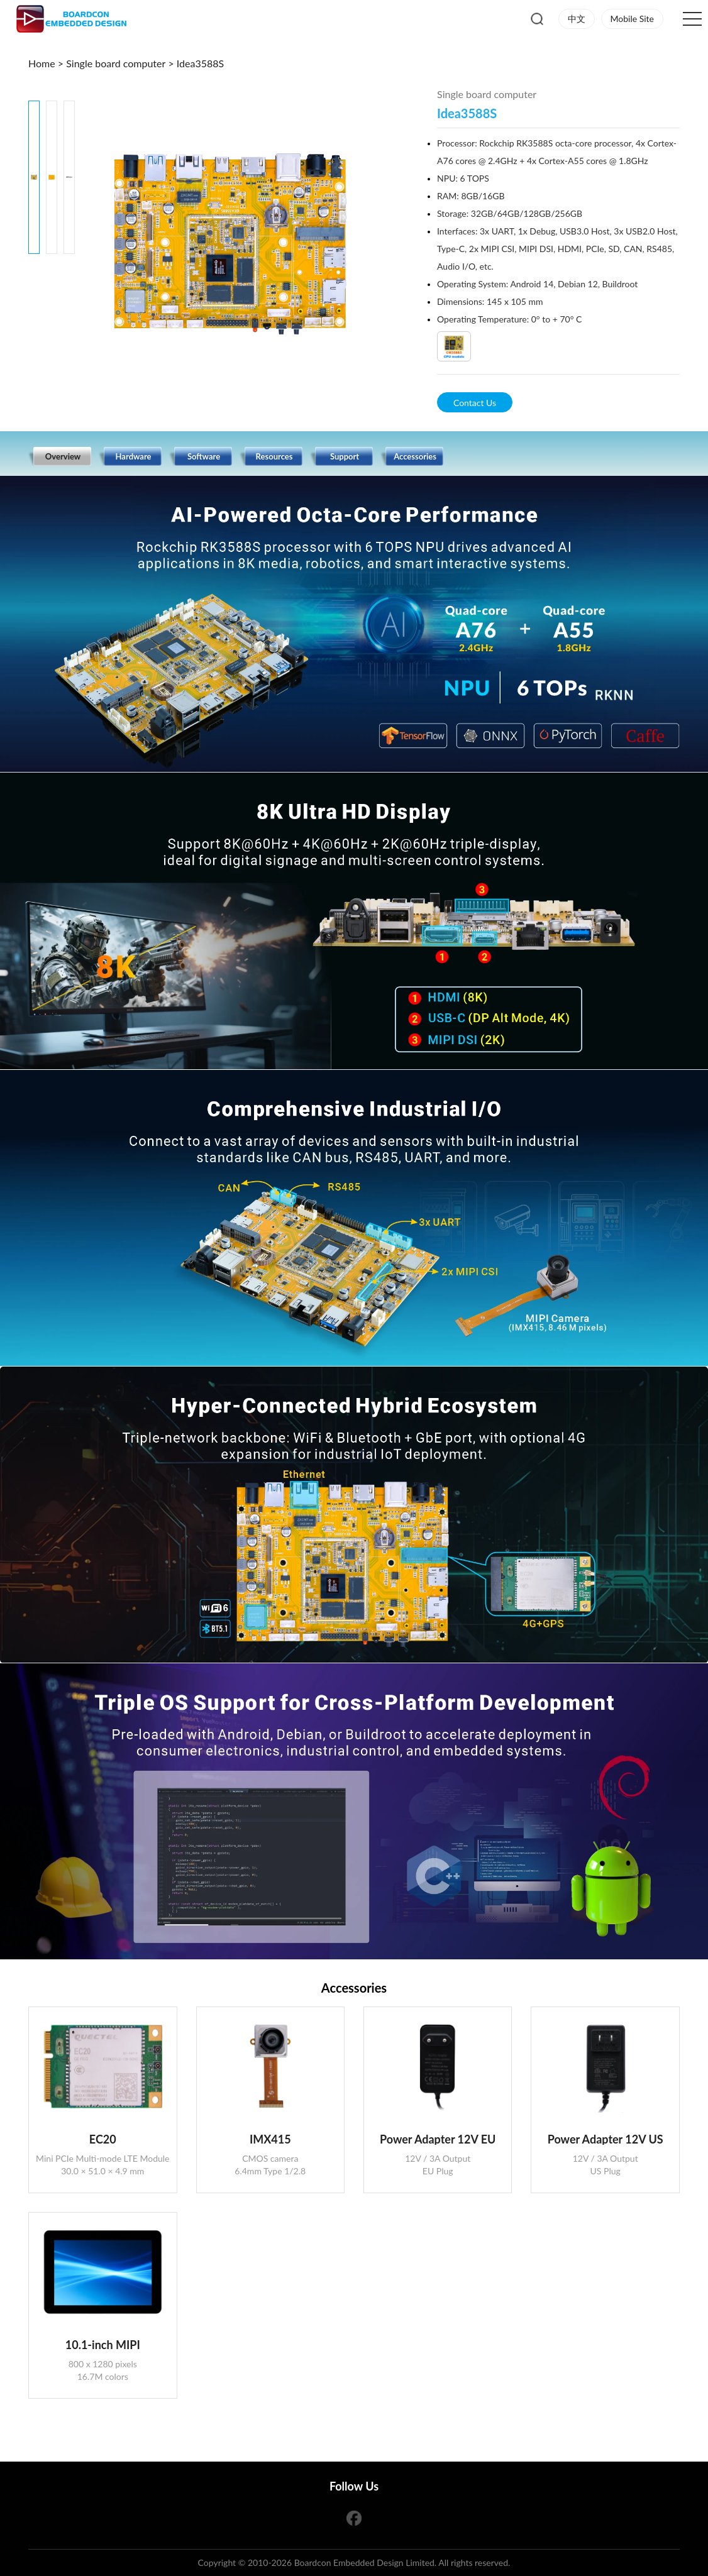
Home (43, 63)
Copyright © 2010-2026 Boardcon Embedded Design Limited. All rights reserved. (354, 2562)
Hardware (134, 456)
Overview (62, 456)
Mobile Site (632, 18)
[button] (51, 267)
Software (203, 456)
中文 (576, 18)
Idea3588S (200, 63)
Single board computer (115, 63)
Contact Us (474, 402)
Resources (274, 456)
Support (344, 456)
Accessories (415, 456)
